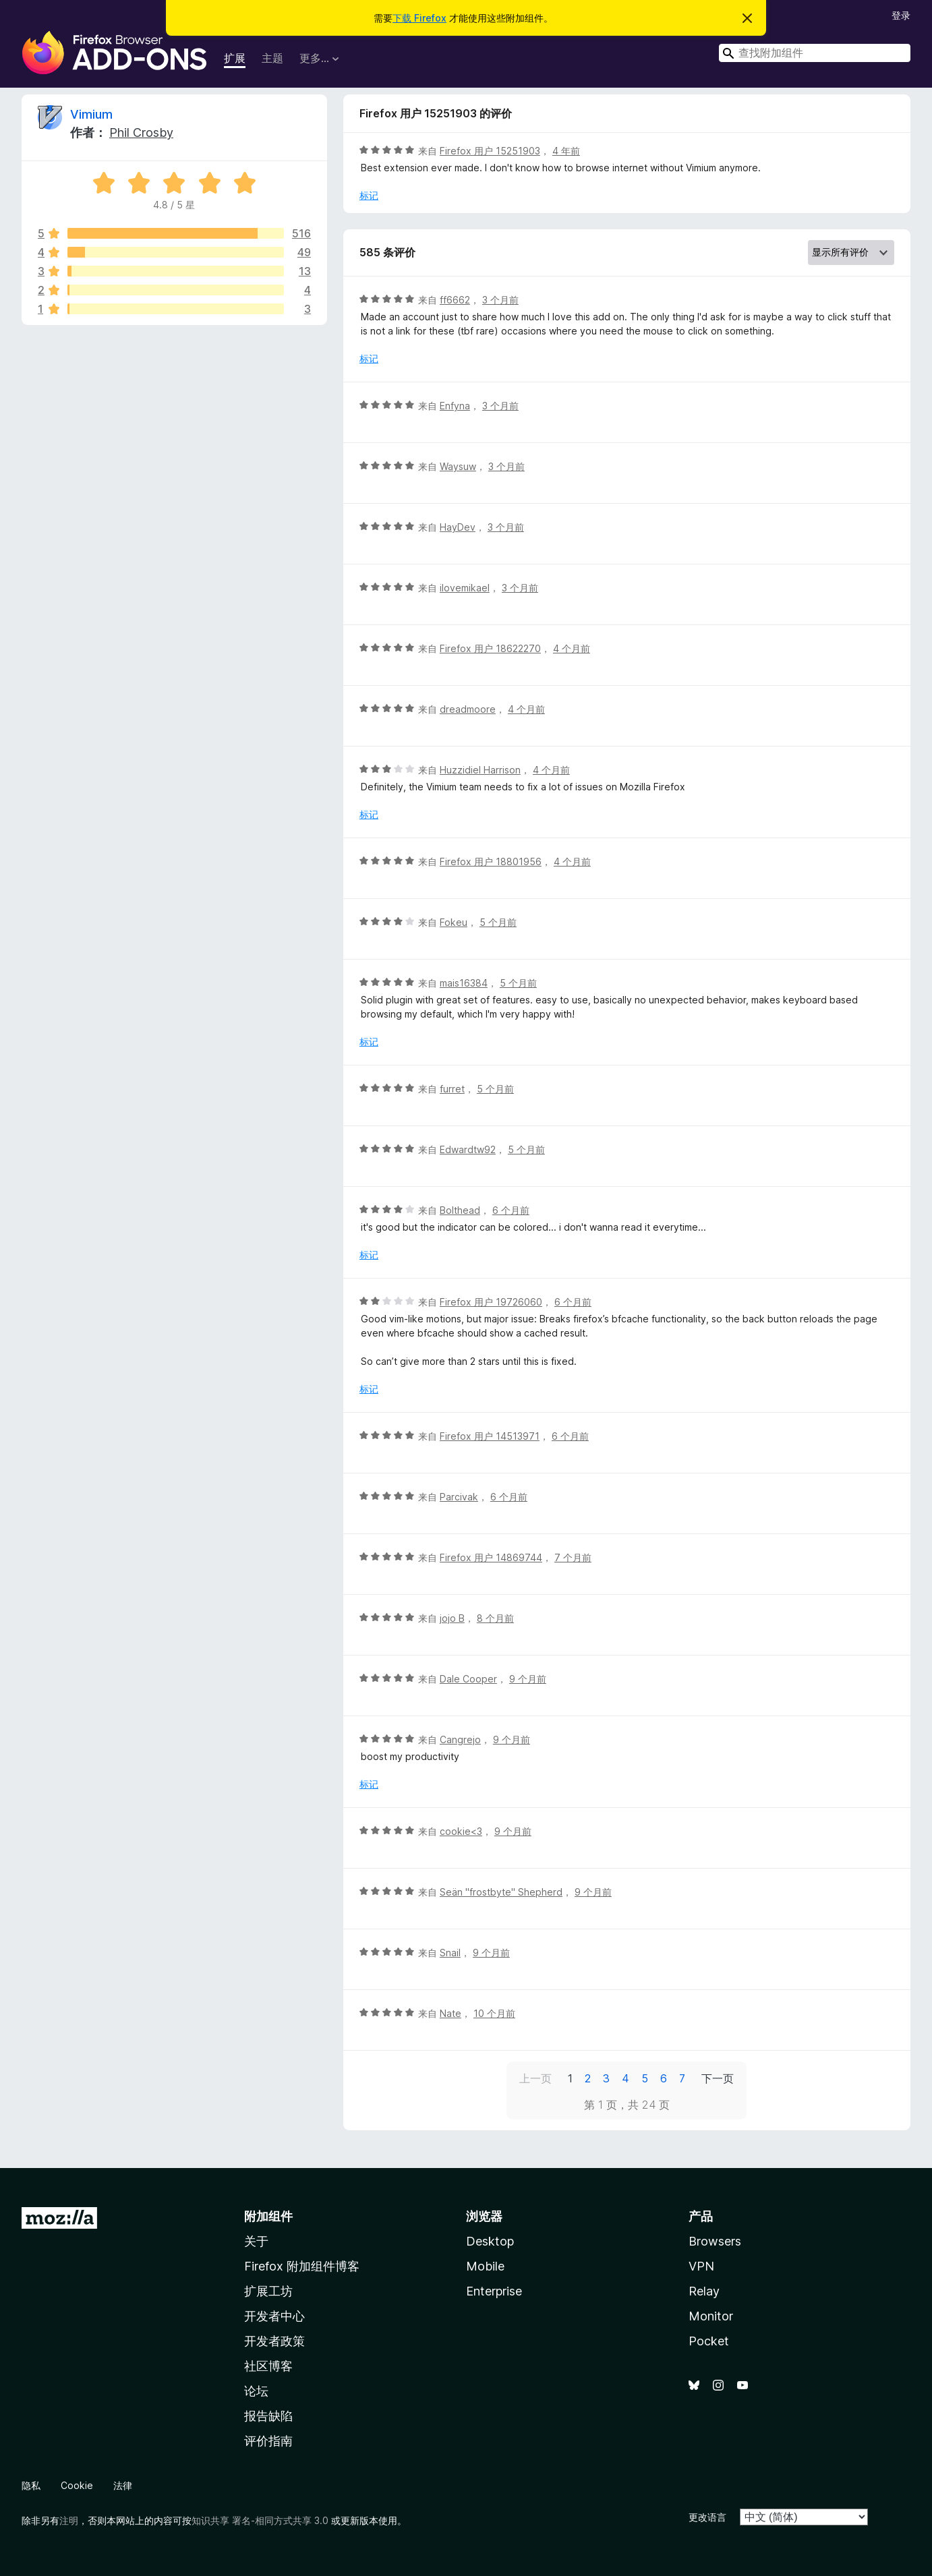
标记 (368, 195)
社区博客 (268, 2366)
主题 (272, 58)
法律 (122, 2485)
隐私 (31, 2485)
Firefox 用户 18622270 (490, 648)
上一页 (535, 2078)
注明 (68, 2520)
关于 (256, 2241)
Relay (704, 2291)
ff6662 (455, 299)
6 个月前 (510, 1210)
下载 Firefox (419, 18)
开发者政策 (274, 2341)
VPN (701, 2266)
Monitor (711, 2316)
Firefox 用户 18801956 (491, 861)
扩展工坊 (268, 2291)
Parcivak (459, 1496)
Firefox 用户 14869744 (491, 1557)
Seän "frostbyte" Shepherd (501, 1892)
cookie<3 (461, 1831)
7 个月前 (572, 1557)
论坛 (256, 2391)
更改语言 (707, 2517)
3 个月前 (500, 299)
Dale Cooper (468, 1679)
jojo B (452, 1618)
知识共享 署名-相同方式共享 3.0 (260, 2520)
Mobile (485, 2266)
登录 (901, 15)
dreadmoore (468, 709)
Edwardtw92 (468, 1149)
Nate (450, 2013)
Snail (450, 1952)
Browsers (715, 2241)
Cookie (77, 2485)
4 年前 (566, 150)
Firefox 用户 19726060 (491, 1302)
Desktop (490, 2241)
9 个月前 (527, 1679)
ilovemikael (465, 587)
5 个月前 (498, 922)
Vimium (91, 114)
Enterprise (494, 2291)
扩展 (234, 58)
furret (452, 1088)
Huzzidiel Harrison (480, 769)
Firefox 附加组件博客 (301, 2266)
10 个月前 (494, 2013)
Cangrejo (460, 1739)
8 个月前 (495, 1618)
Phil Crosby (141, 132)
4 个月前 (571, 648)
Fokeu (453, 922)
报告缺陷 (268, 2416)
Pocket (709, 2341)
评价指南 (268, 2441)
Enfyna (455, 405)
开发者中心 (274, 2316)
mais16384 (464, 983)
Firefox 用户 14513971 (490, 1436)
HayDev (457, 527)
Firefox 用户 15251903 (490, 150)
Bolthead (460, 1210)
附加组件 (268, 2216)
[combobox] (814, 53)
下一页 (717, 2078)
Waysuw (458, 466)
